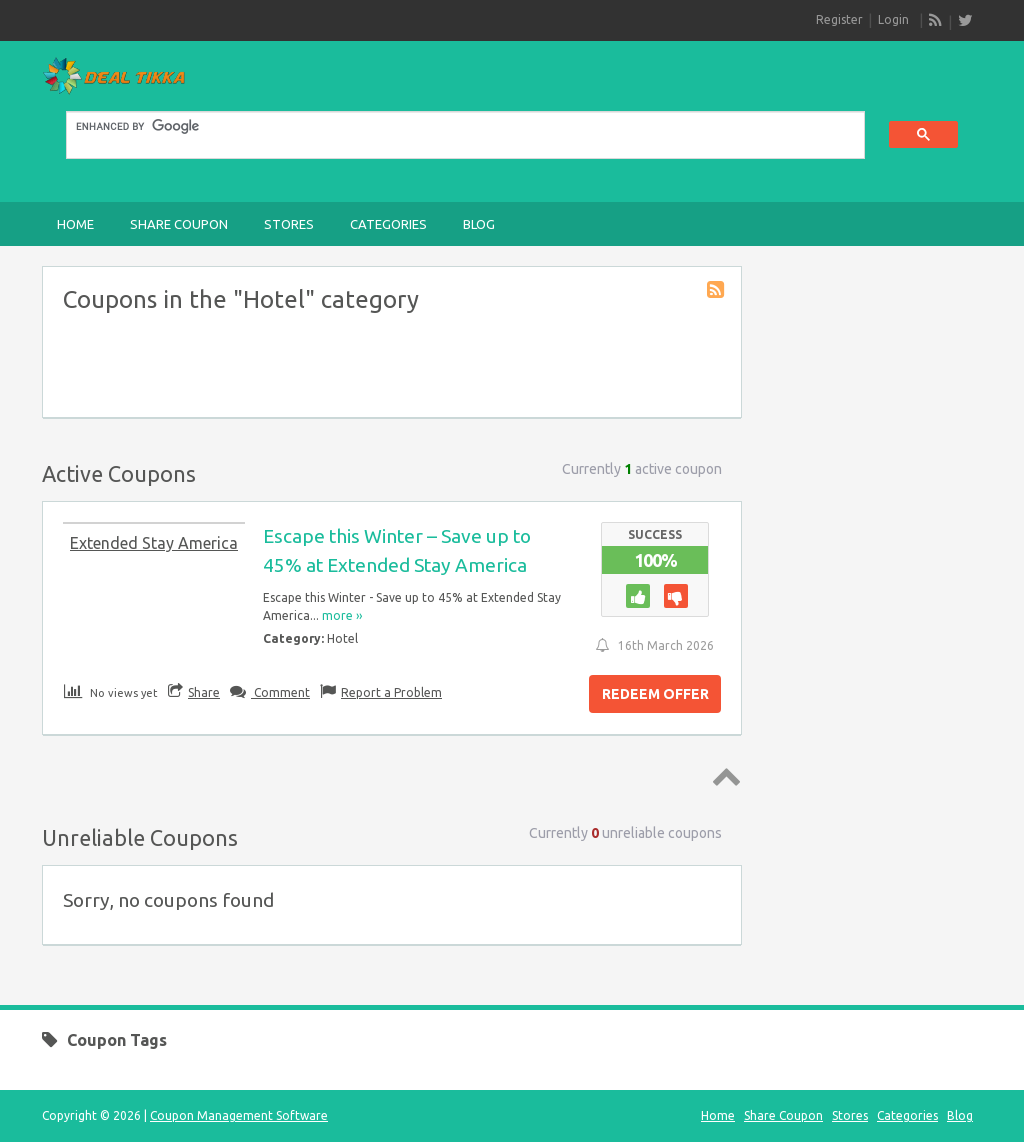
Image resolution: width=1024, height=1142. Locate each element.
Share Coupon (179, 224)
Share (204, 692)
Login (893, 19)
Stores (289, 224)
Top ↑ (723, 776)
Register (839, 19)
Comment (280, 692)
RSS (936, 21)
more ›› (342, 615)
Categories (388, 224)
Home (75, 224)
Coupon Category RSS (717, 291)
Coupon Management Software (239, 1115)
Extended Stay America (154, 543)
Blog (479, 224)
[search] (453, 127)
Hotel (342, 638)
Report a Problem (391, 692)
